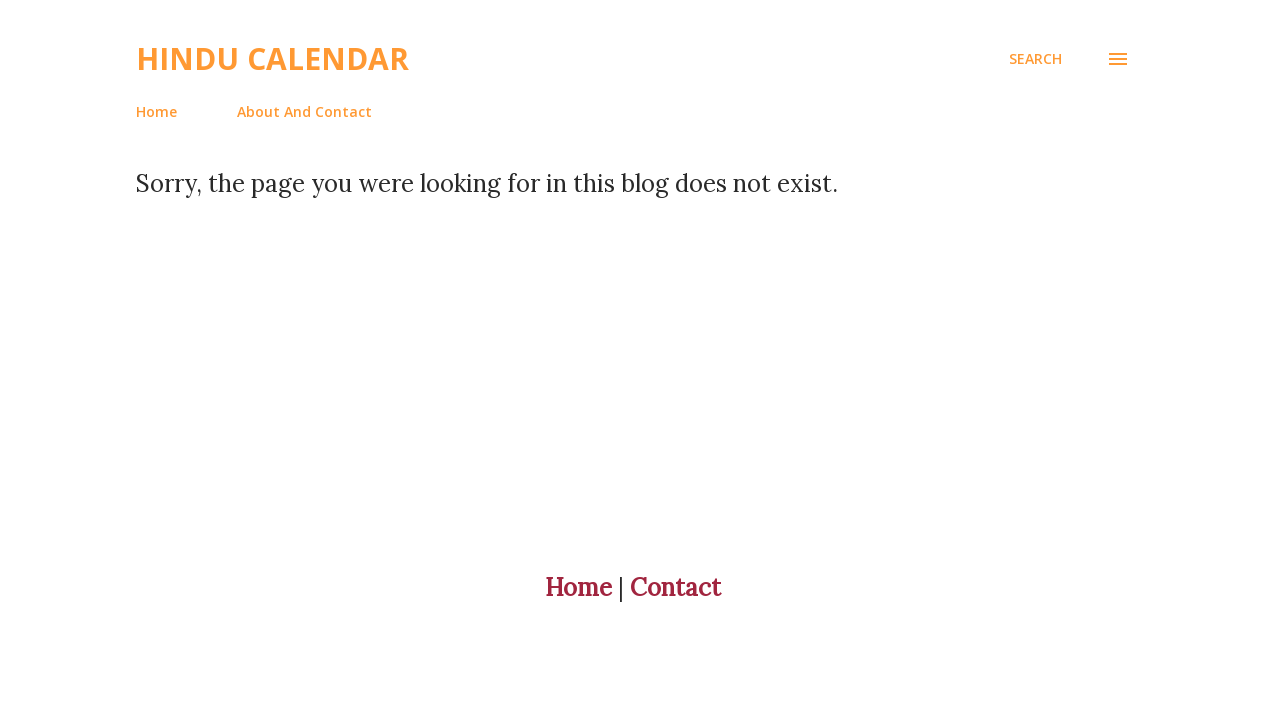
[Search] (1035, 59)
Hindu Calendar (272, 58)
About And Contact (304, 111)
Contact (675, 587)
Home (156, 111)
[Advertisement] (600, 339)
